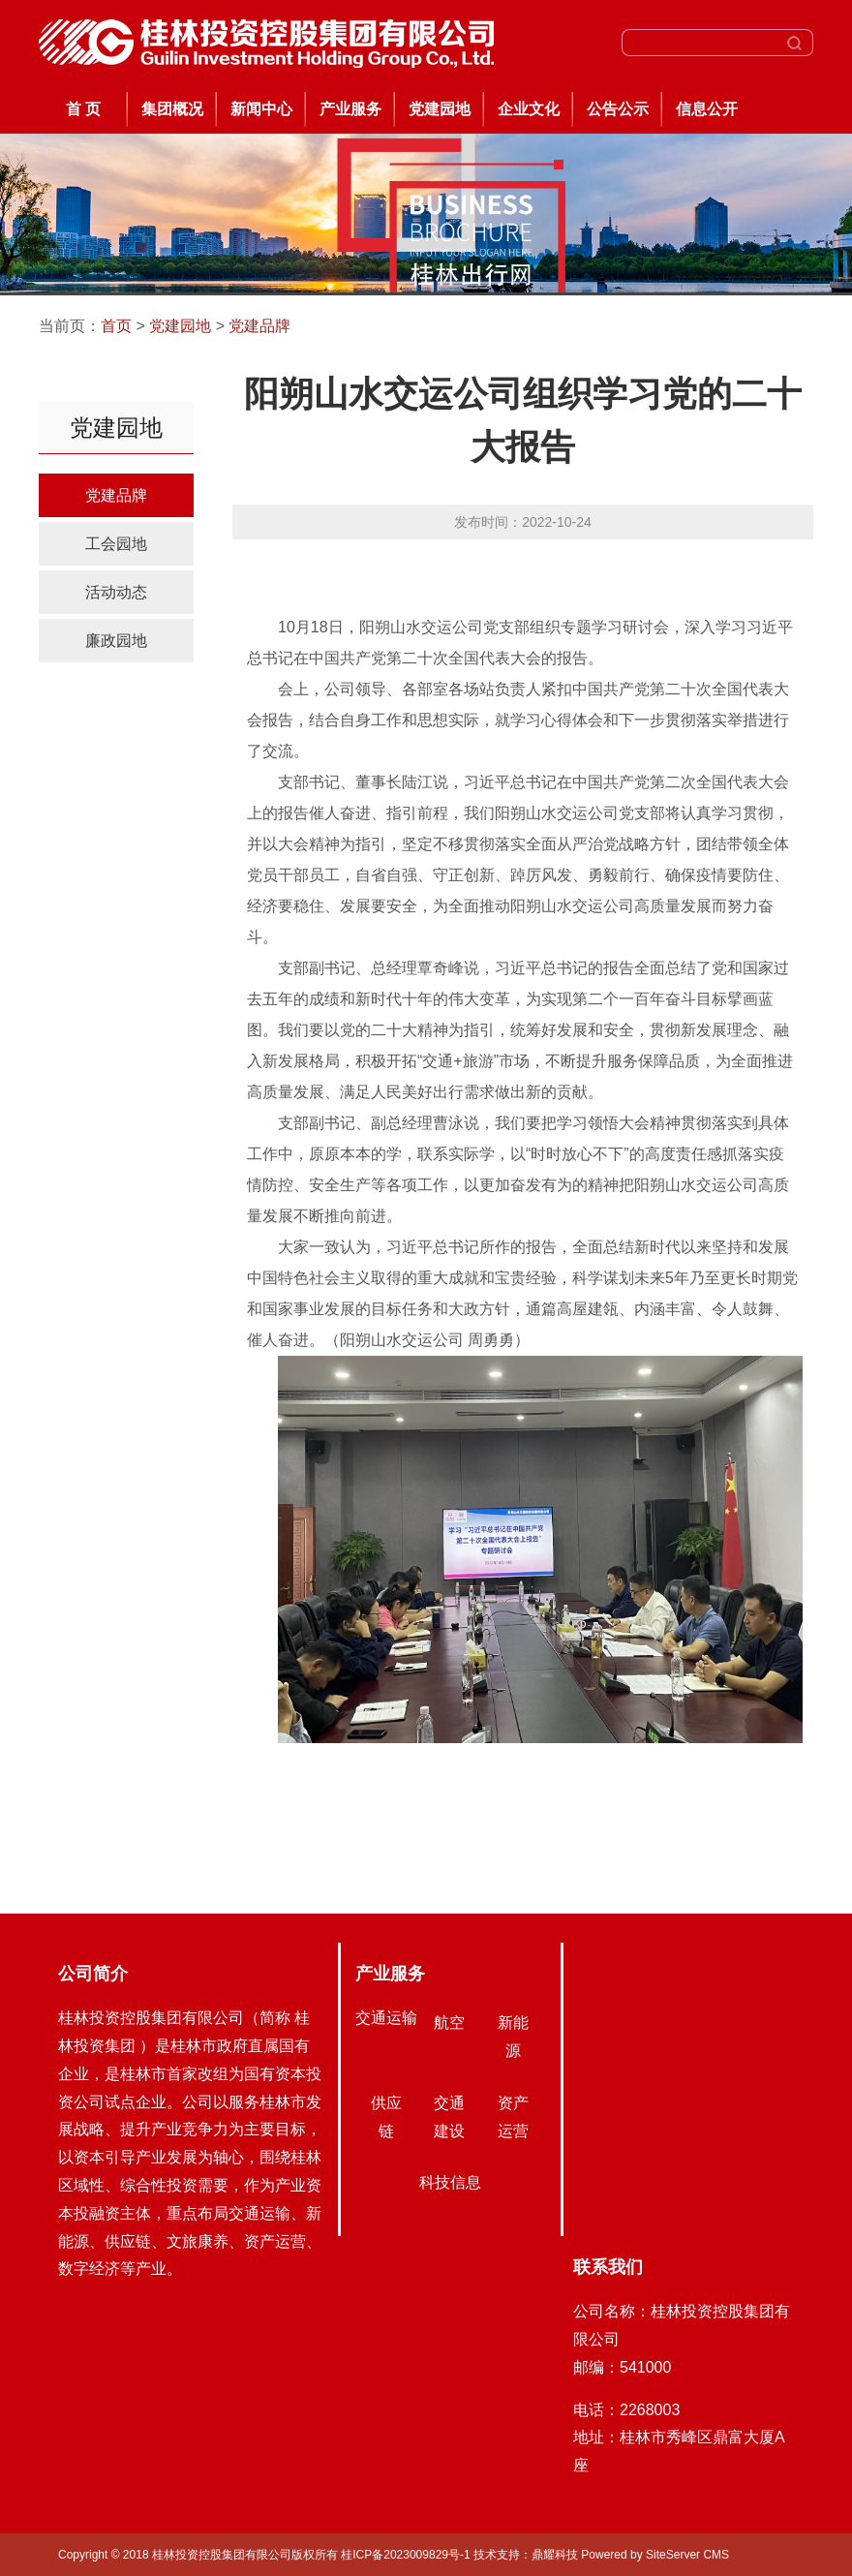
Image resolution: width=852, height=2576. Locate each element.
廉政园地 (116, 640)
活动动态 (116, 592)
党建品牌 (259, 326)
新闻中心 (261, 109)
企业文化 (529, 109)
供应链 (386, 2117)
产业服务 (350, 109)
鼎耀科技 (555, 2554)
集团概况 (172, 109)
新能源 (513, 2036)
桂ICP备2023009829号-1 (407, 2554)
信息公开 (707, 109)
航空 (449, 2022)
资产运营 (513, 2117)
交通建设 (449, 2117)
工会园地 (116, 544)
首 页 (83, 109)
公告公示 (618, 109)
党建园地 (440, 109)
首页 (116, 326)
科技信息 (450, 2182)
